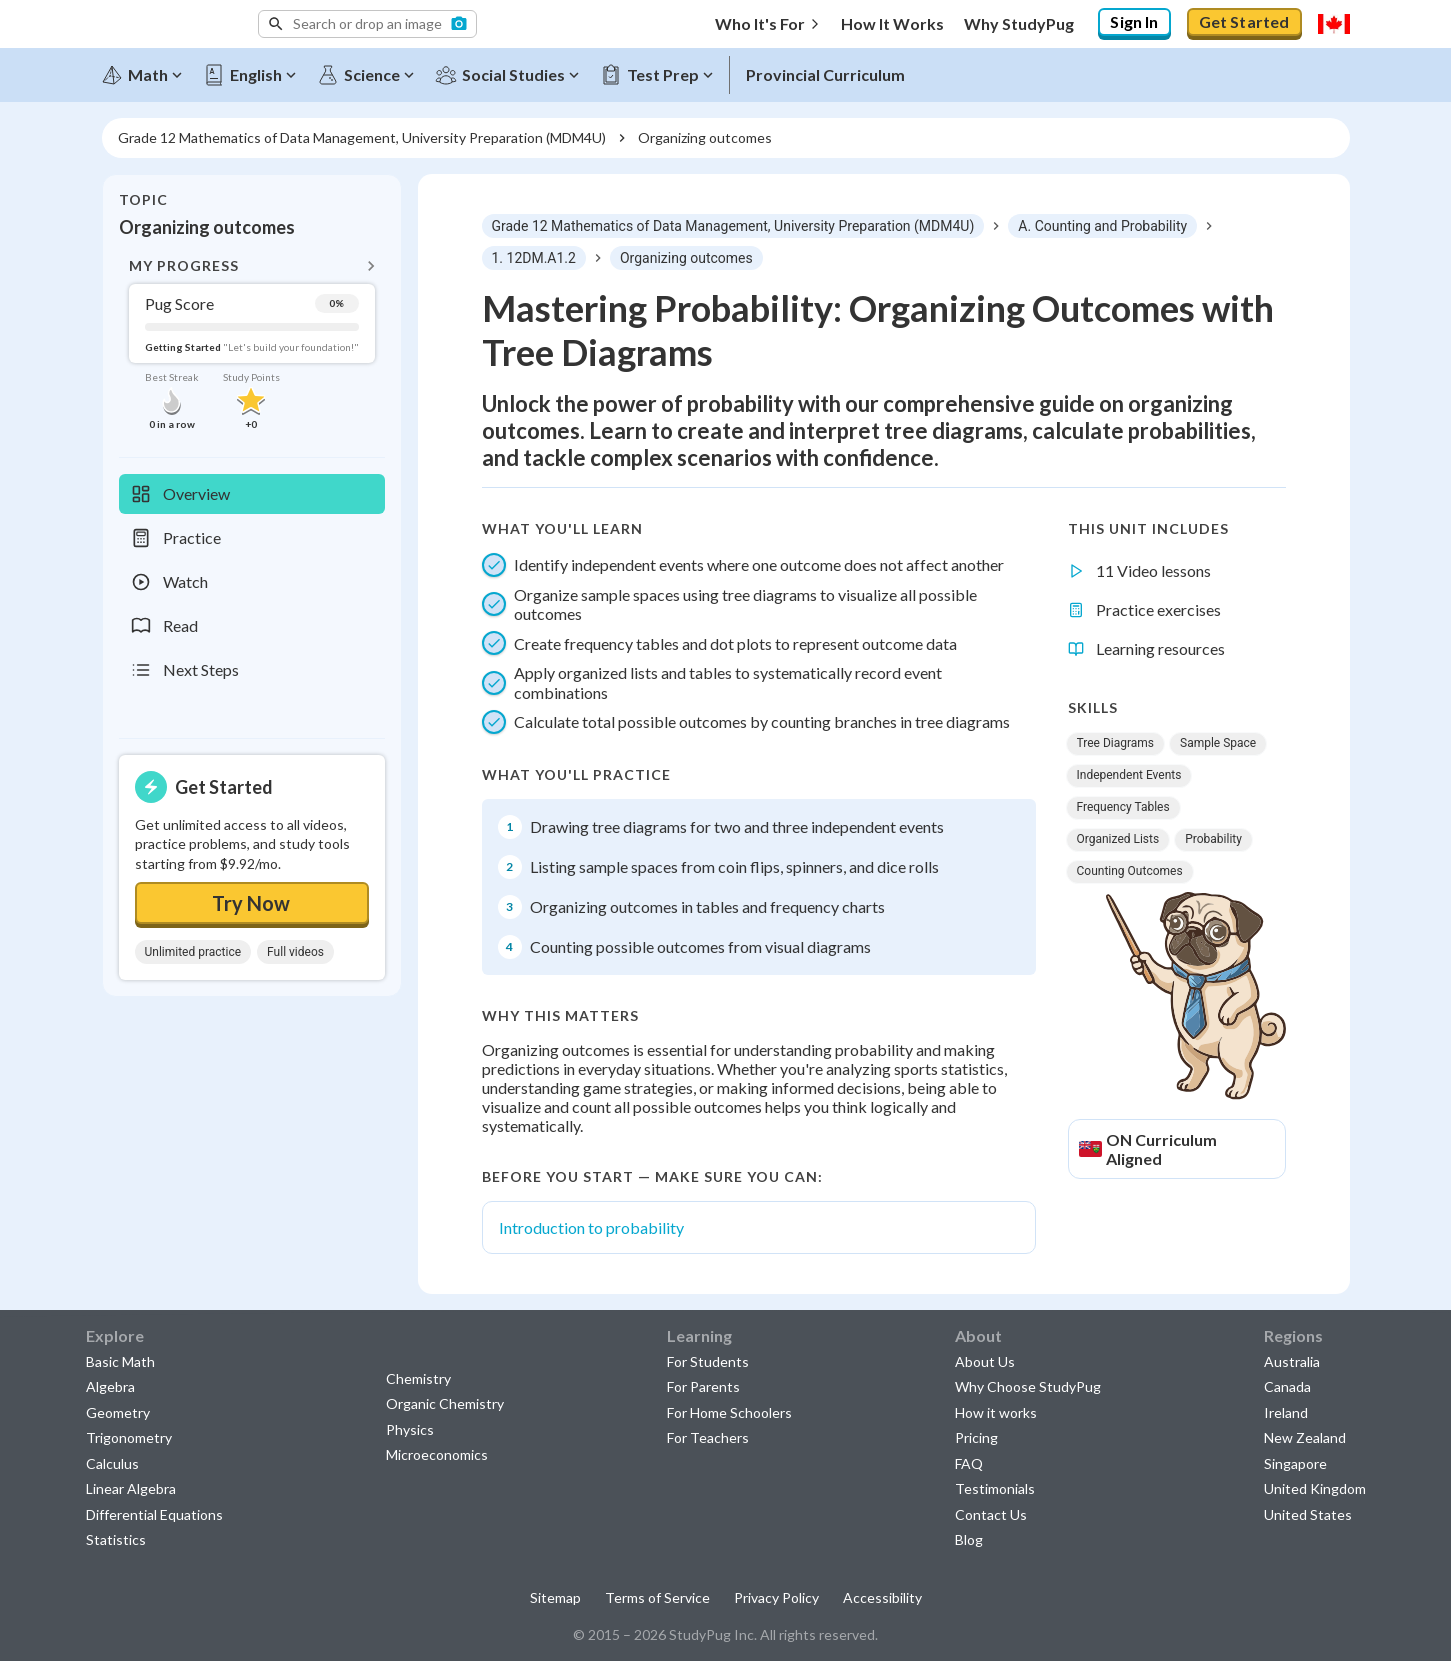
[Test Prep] (664, 72)
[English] (257, 72)
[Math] (149, 72)
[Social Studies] (514, 72)
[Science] (373, 72)
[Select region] (1334, 24)
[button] (367, 24)
